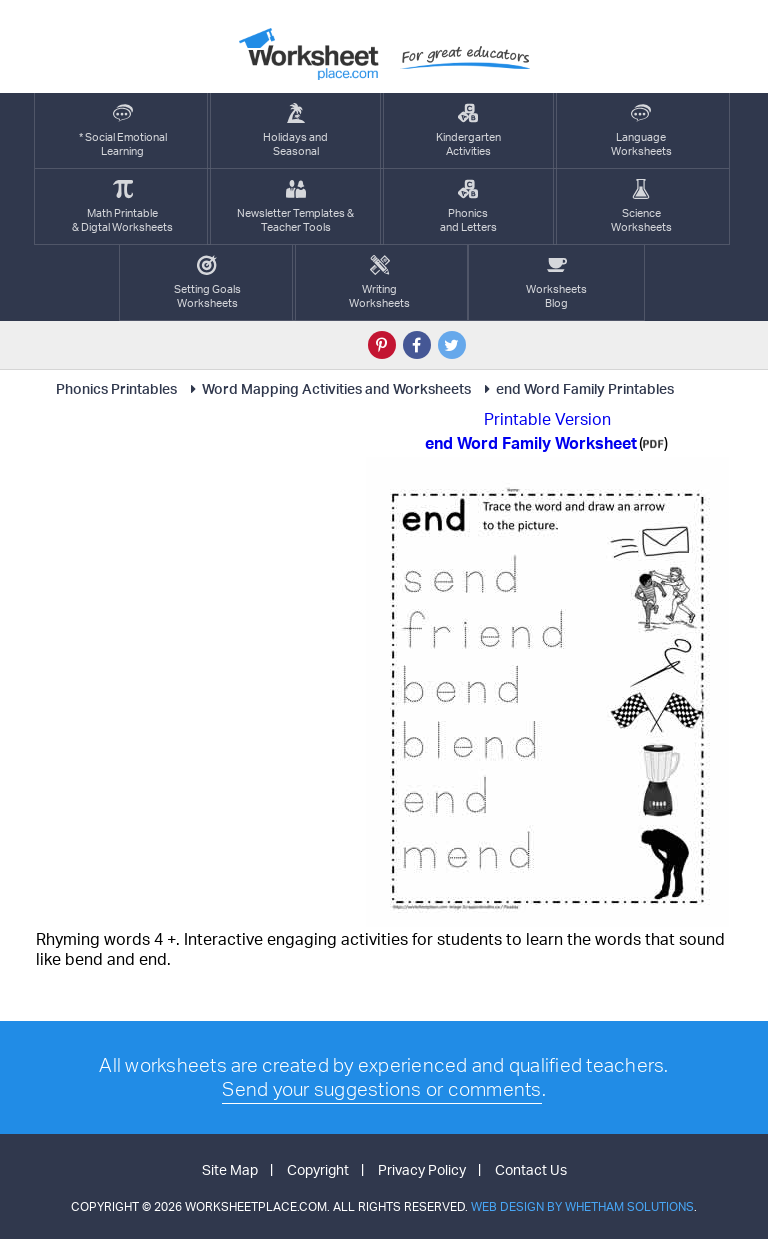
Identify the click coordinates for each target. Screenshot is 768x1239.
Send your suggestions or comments (381, 1089)
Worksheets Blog (556, 282)
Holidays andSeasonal (295, 130)
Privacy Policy (422, 1169)
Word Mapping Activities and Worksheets (327, 388)
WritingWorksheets (379, 282)
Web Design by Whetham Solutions (582, 1206)
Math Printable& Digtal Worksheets (122, 206)
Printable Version (547, 419)
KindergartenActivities (468, 130)
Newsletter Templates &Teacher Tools (295, 206)
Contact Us (531, 1169)
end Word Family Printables (576, 388)
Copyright (318, 1169)
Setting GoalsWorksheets (207, 282)
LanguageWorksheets (641, 130)
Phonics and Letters (468, 206)
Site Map (230, 1169)
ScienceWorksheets (641, 206)
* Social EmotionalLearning (123, 130)
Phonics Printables (116, 388)
